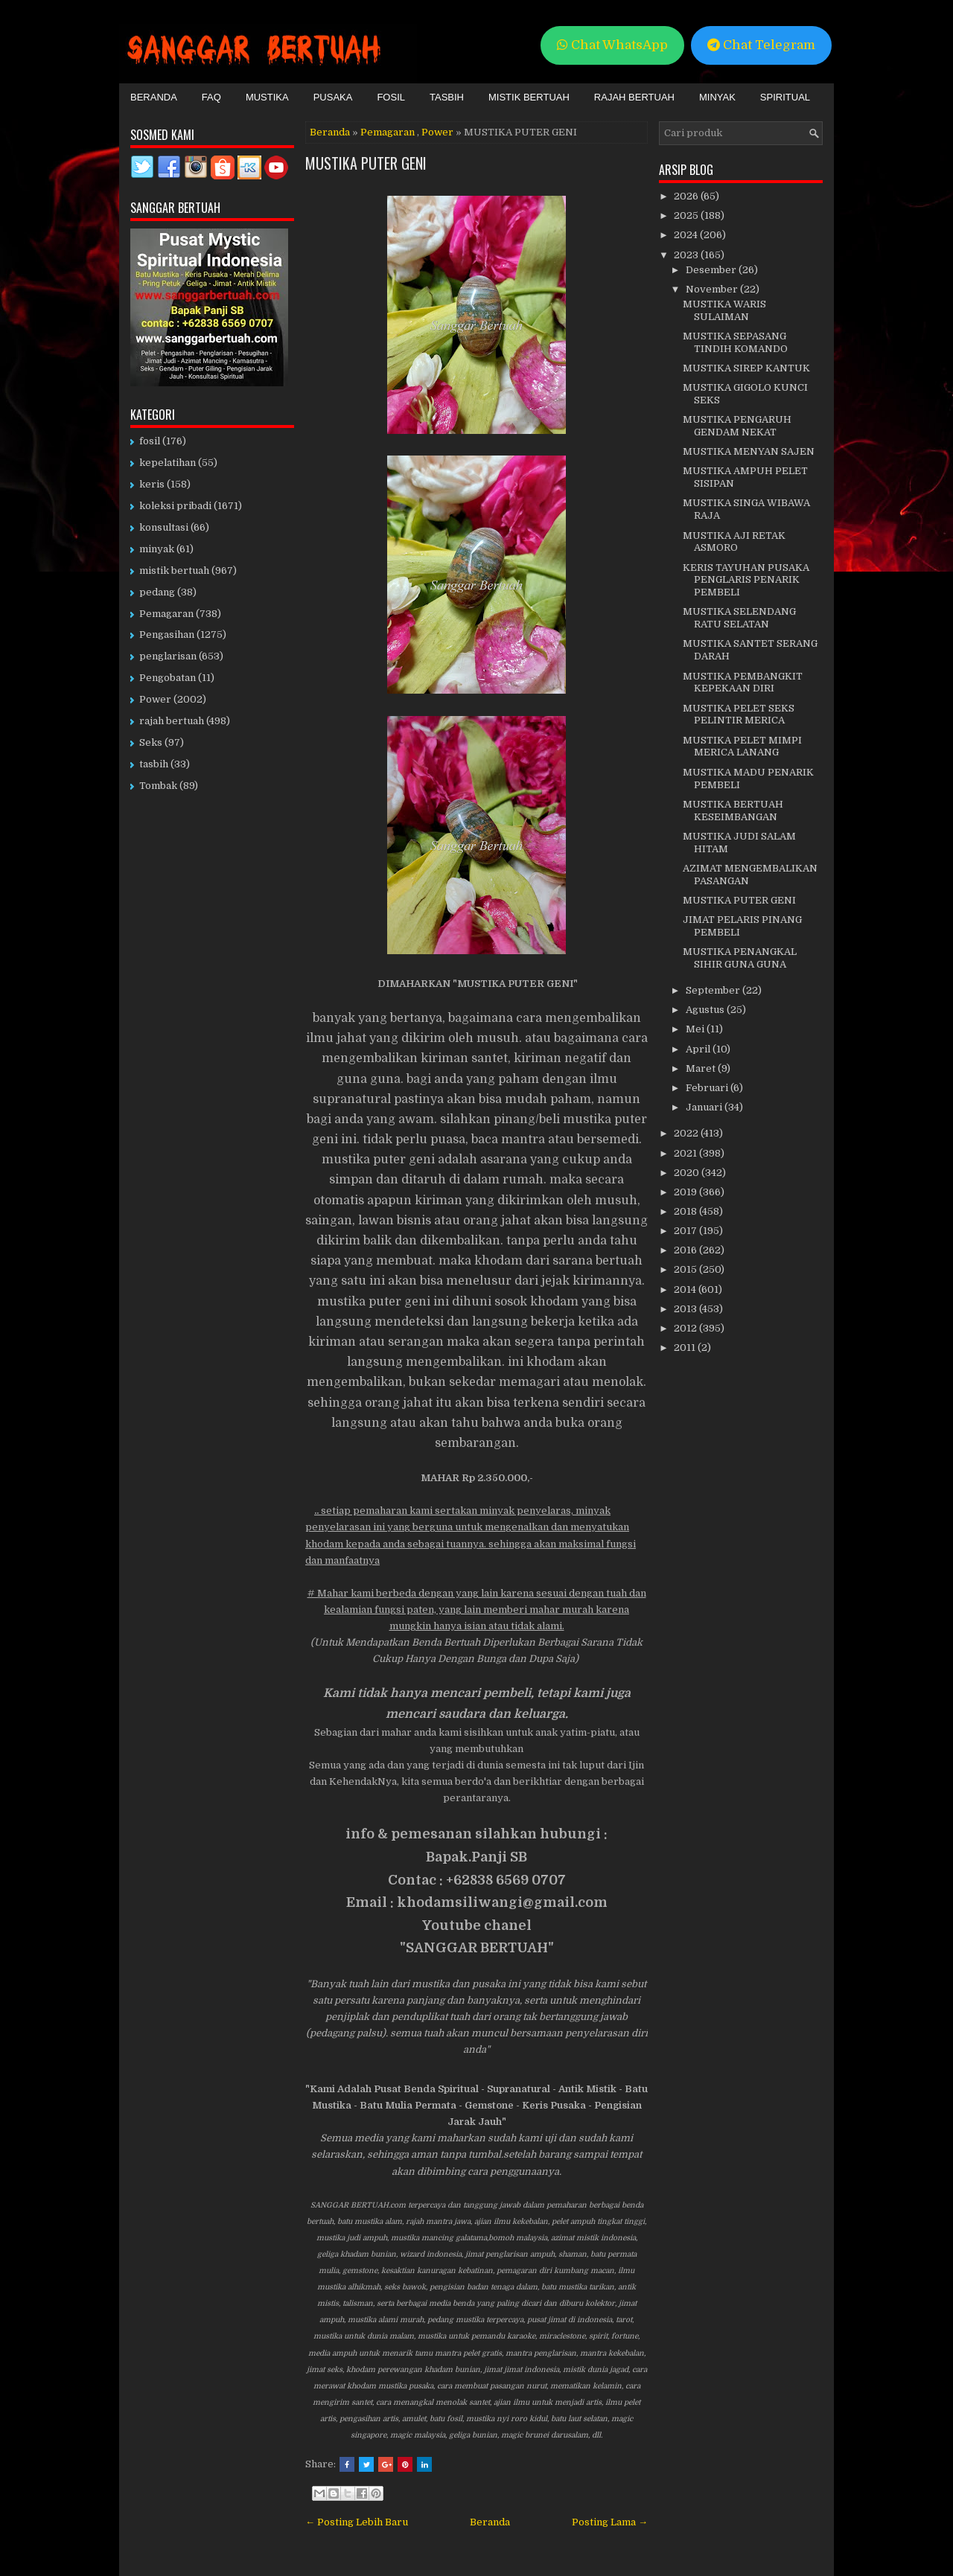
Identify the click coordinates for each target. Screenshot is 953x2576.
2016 (686, 1250)
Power (437, 132)
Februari (708, 1087)
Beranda (153, 97)
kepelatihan (167, 462)
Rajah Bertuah (634, 97)
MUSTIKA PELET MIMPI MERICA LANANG (742, 746)
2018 (686, 1211)
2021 (686, 1153)
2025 (687, 215)
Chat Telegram (761, 45)
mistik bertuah (174, 570)
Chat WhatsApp (612, 45)
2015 (686, 1269)
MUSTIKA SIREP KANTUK (746, 368)
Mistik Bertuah (529, 97)
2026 (687, 196)
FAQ (211, 97)
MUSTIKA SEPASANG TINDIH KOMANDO (735, 342)
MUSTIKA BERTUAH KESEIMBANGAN (733, 810)
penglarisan (168, 656)
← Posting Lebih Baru (356, 2522)
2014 (686, 1289)
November (713, 289)
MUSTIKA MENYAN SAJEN (749, 451)
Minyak (717, 97)
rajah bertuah (171, 720)
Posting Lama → (610, 2522)
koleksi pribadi (175, 505)
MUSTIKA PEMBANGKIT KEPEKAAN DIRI (743, 682)
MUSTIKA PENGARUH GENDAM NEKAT (737, 426)
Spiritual (785, 97)
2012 (686, 1328)
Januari (705, 1107)
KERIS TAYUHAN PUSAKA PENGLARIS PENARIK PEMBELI (746, 580)
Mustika (267, 97)
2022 (687, 1133)
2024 (687, 234)
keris (152, 484)
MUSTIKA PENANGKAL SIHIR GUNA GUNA (740, 958)
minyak (156, 548)
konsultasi (163, 527)
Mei (696, 1029)
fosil (149, 441)
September (714, 990)
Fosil (391, 97)
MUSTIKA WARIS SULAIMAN (724, 310)
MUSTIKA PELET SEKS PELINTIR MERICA (738, 714)
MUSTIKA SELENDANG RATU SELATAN (739, 618)
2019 (686, 1192)
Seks (150, 742)
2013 (686, 1308)
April (699, 1049)
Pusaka (333, 97)
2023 (687, 255)
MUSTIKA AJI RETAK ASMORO (734, 542)
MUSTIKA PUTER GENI (366, 163)
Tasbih (447, 97)
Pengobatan (167, 677)
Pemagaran (387, 132)
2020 (687, 1172)
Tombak (158, 785)
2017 (686, 1230)
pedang (157, 592)
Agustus (706, 1009)
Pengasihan (166, 634)
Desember (712, 269)
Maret (702, 1068)
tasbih (153, 764)
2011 (686, 1347)
